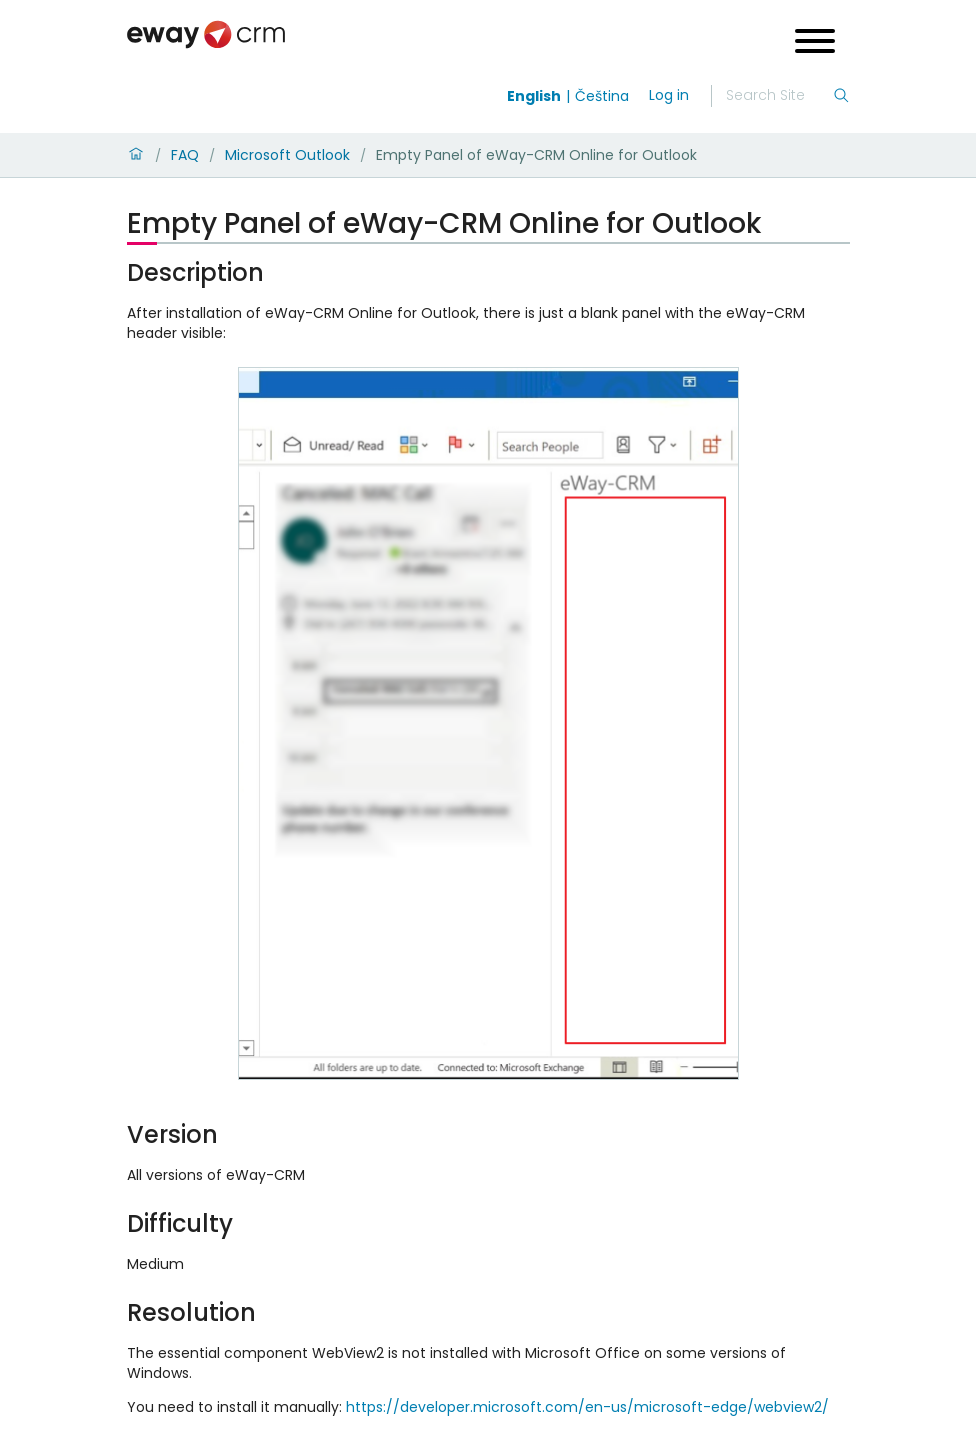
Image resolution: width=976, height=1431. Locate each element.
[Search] (779, 96)
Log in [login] (669, 95)
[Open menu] (815, 43)
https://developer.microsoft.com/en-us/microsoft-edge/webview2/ (587, 1407)
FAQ (185, 155)
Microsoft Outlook (287, 155)
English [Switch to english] (534, 96)
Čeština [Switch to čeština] (602, 96)
